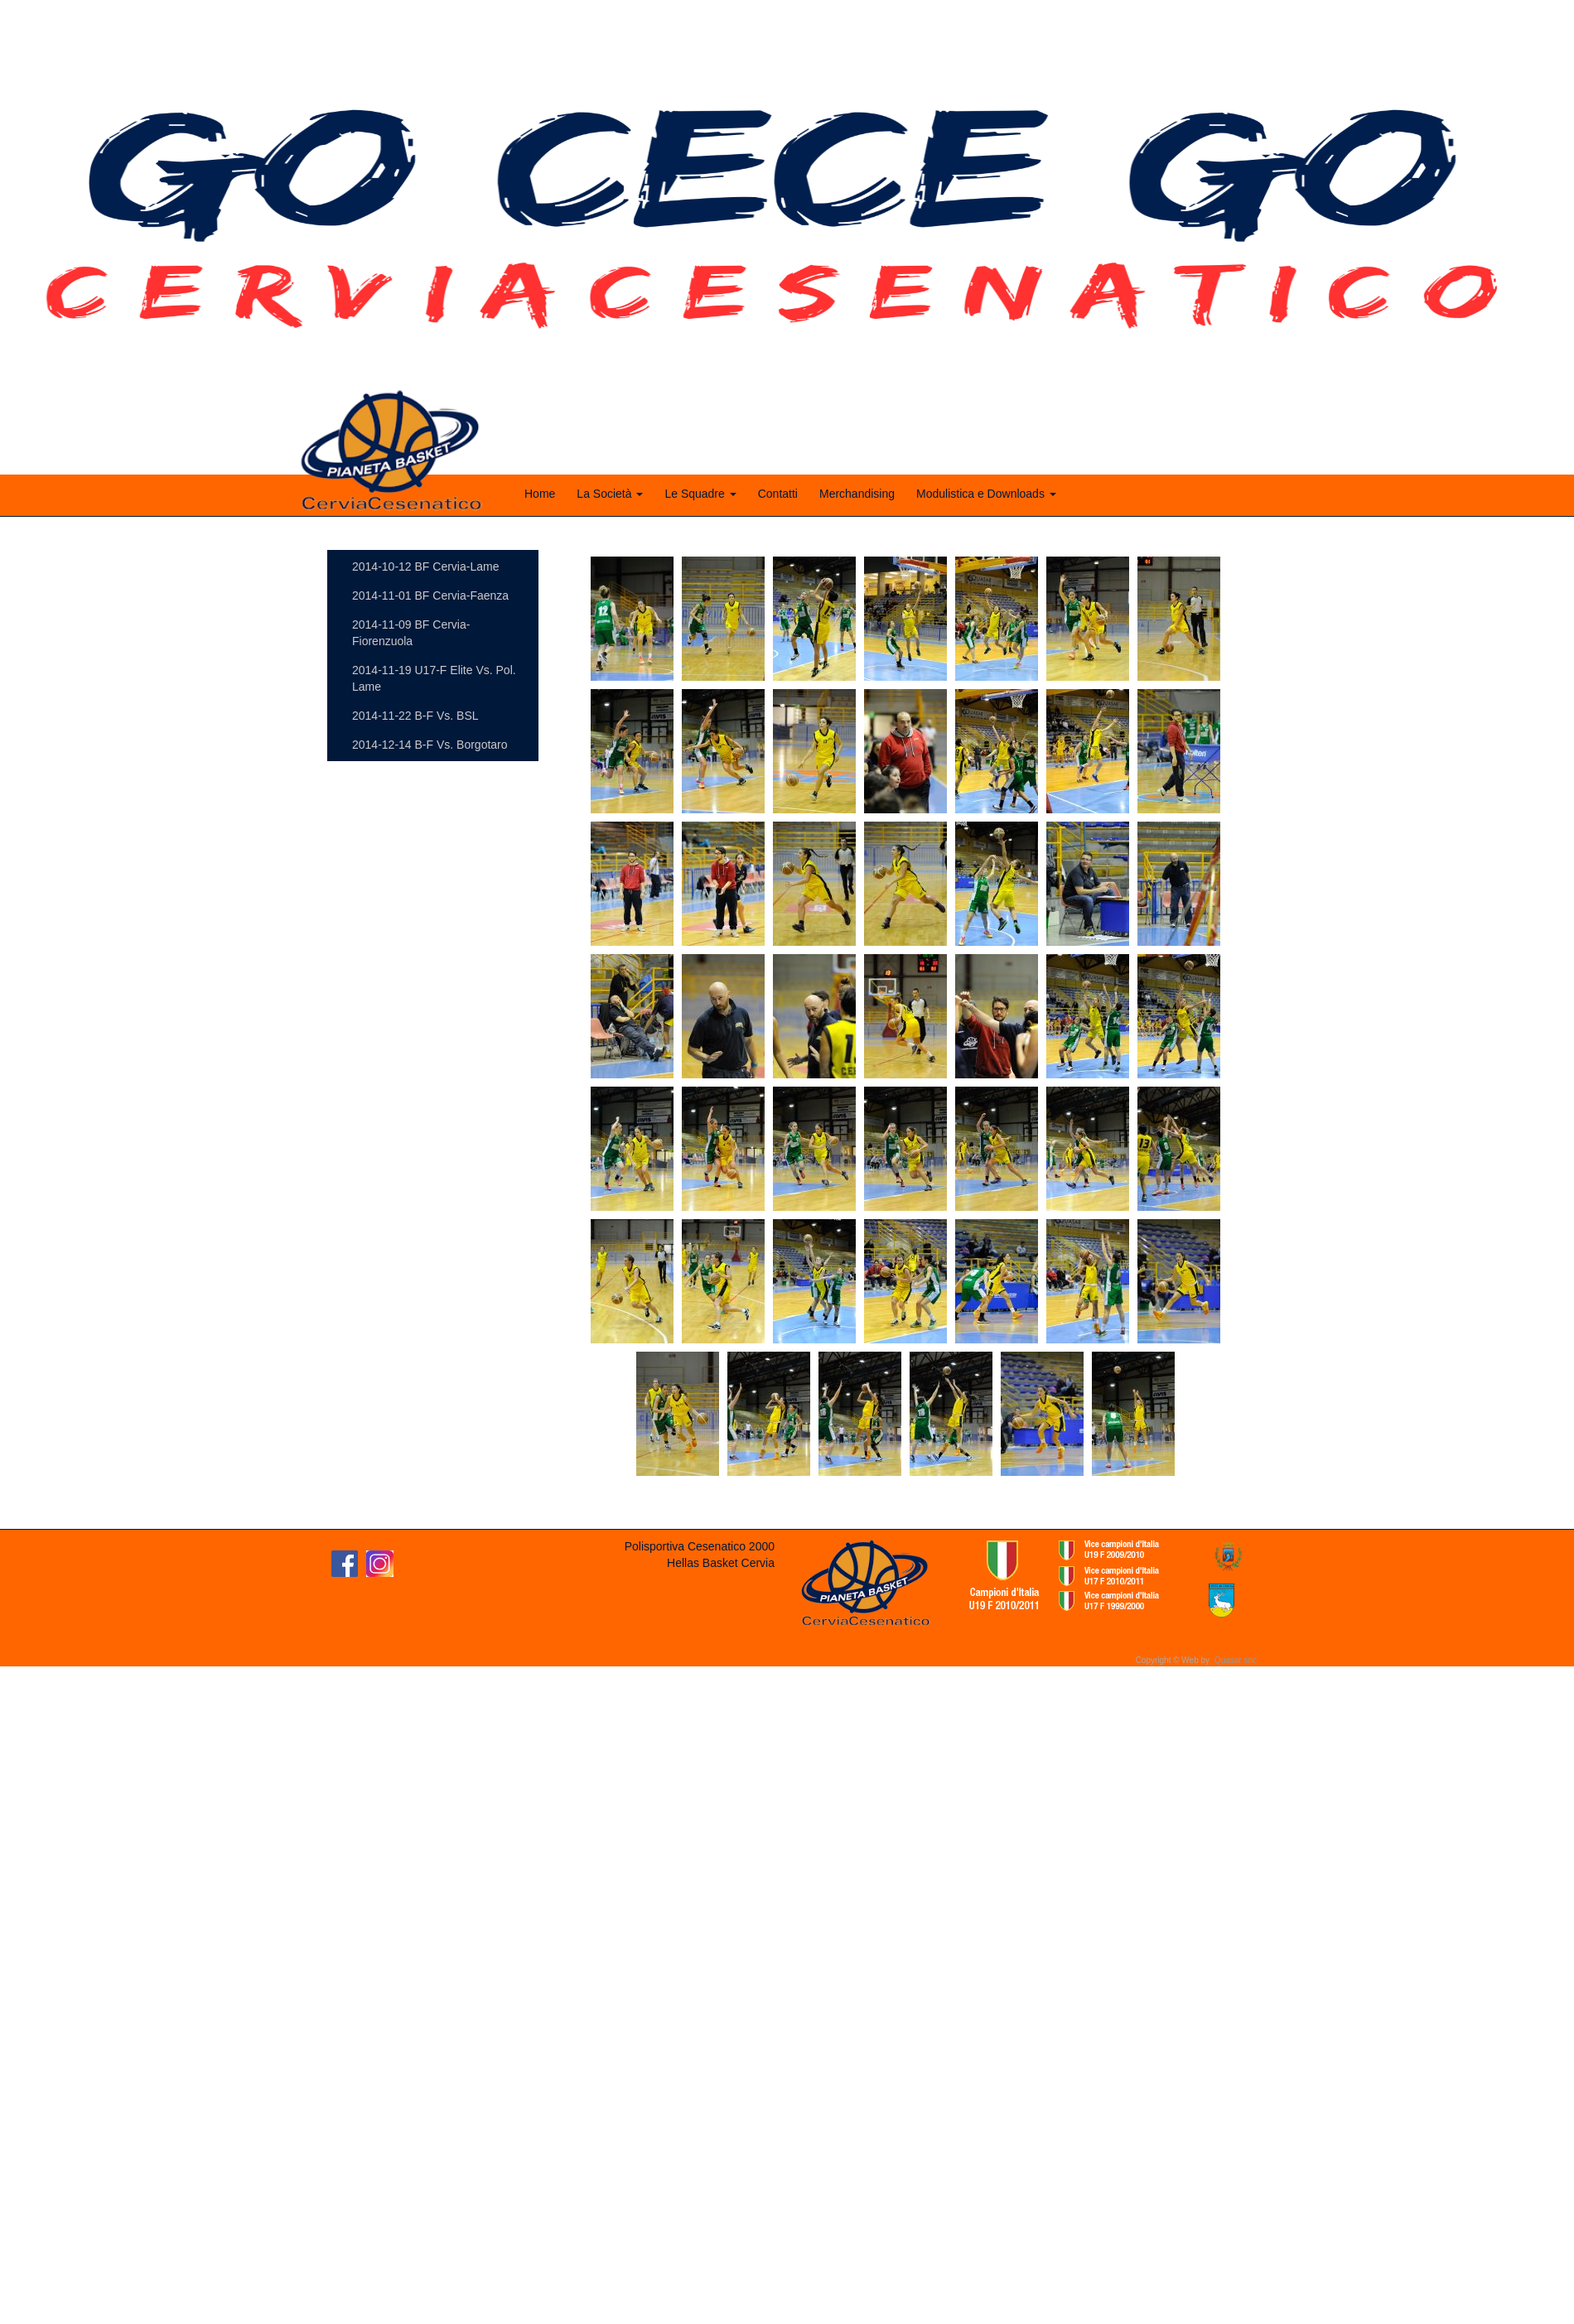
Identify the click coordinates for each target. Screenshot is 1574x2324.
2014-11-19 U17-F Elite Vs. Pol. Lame (434, 678)
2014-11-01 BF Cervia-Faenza (430, 595)
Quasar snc (1235, 1660)
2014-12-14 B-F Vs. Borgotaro (430, 744)
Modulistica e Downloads (986, 493)
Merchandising (857, 493)
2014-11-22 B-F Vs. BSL (415, 715)
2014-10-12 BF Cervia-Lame (425, 566)
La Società (610, 493)
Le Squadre (700, 493)
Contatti (778, 493)
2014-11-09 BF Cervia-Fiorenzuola (411, 633)
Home (539, 493)
